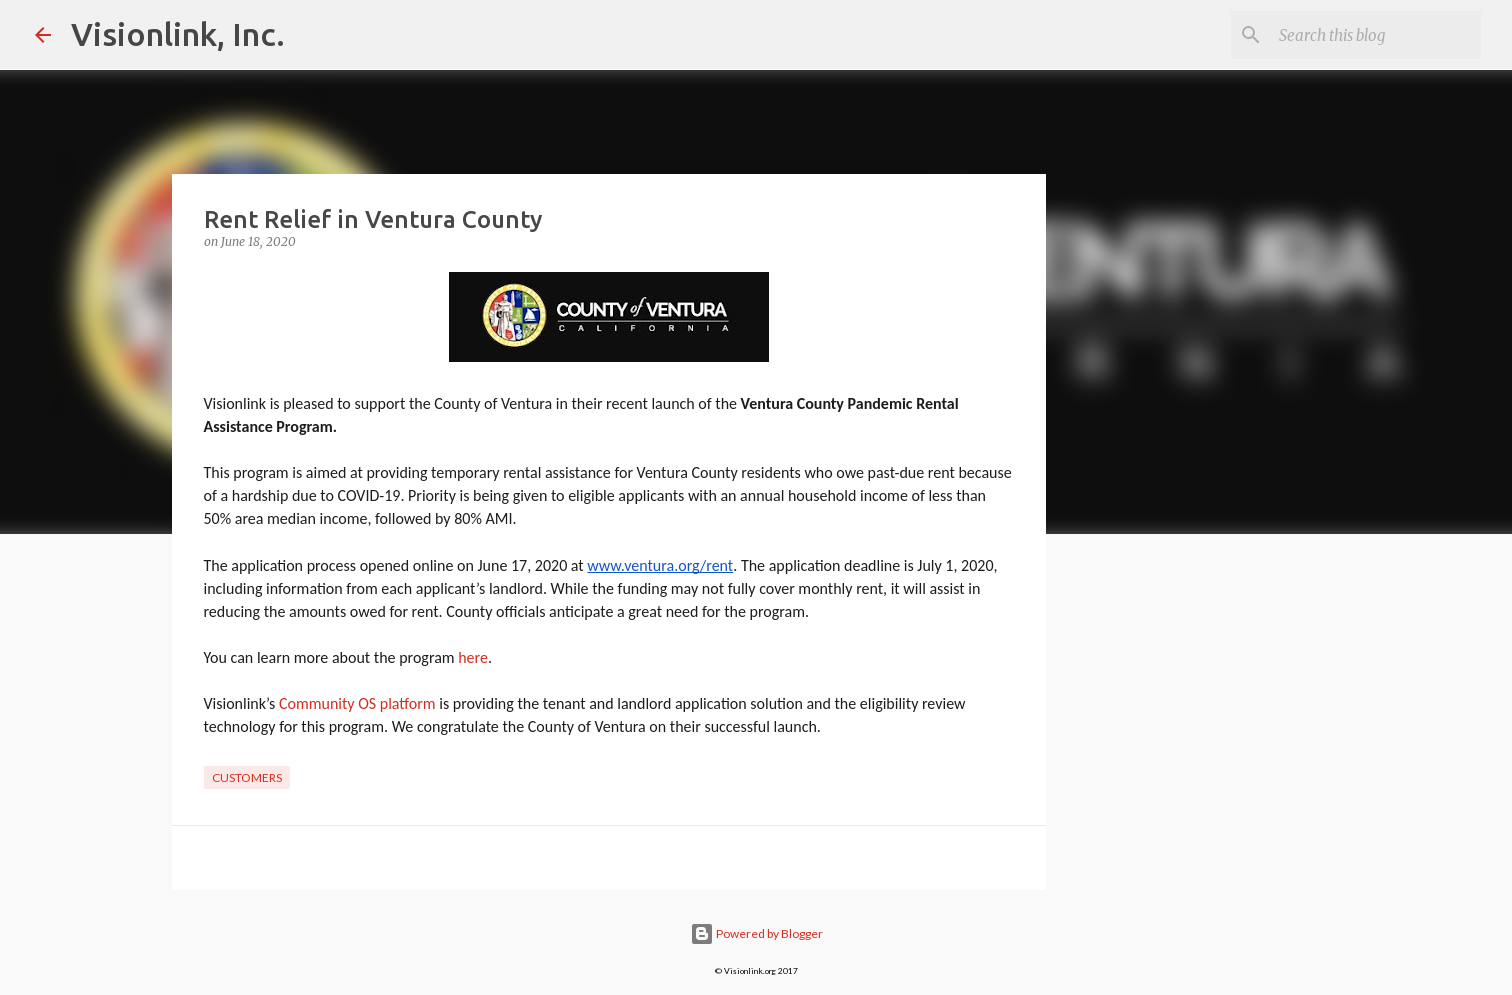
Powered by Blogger (756, 933)
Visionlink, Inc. (178, 34)
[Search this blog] (1376, 35)
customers (247, 777)
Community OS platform (357, 703)
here (473, 657)
